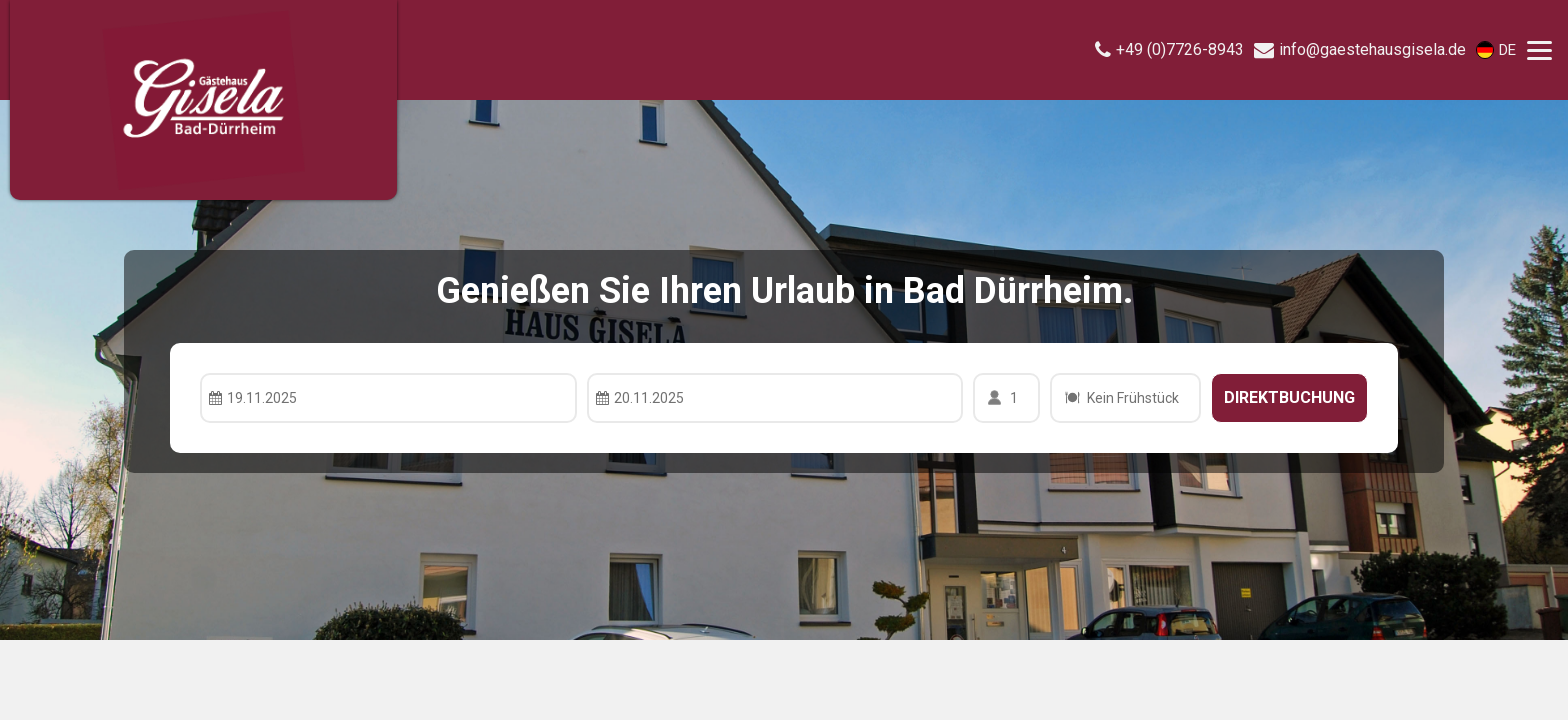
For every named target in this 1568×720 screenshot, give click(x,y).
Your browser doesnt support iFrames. (784, 360)
